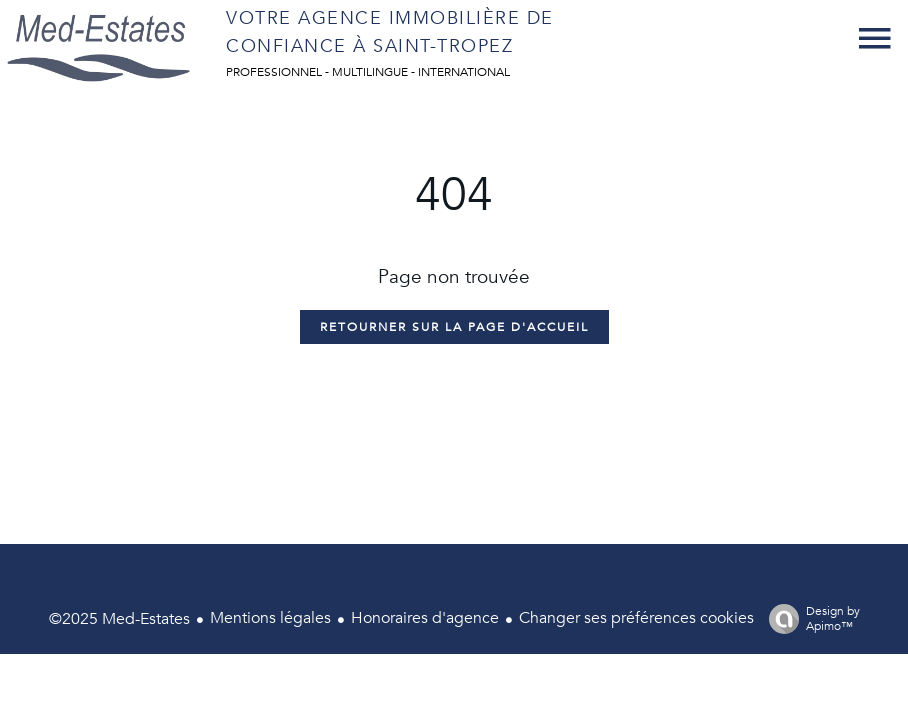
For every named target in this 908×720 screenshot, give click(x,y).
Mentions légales (270, 618)
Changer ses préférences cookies (636, 618)
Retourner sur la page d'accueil (454, 327)
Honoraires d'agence (425, 618)
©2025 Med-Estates (119, 619)
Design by (809, 618)
